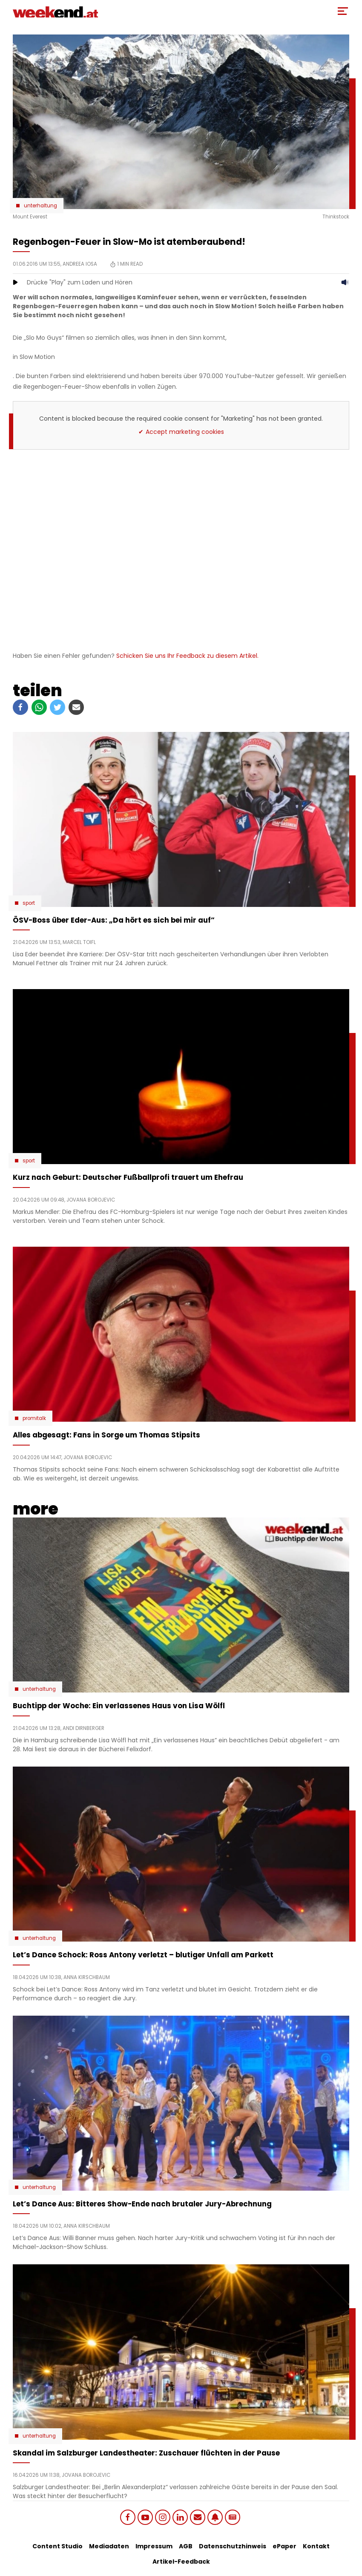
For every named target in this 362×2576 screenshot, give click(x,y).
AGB (185, 2546)
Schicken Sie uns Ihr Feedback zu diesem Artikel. (187, 655)
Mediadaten (109, 2546)
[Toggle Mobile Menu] (342, 11)
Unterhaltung (40, 205)
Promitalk (34, 1418)
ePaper (284, 2546)
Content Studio (57, 2546)
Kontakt (316, 2546)
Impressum (153, 2546)
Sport (29, 903)
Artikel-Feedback (181, 2561)
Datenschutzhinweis (232, 2546)
